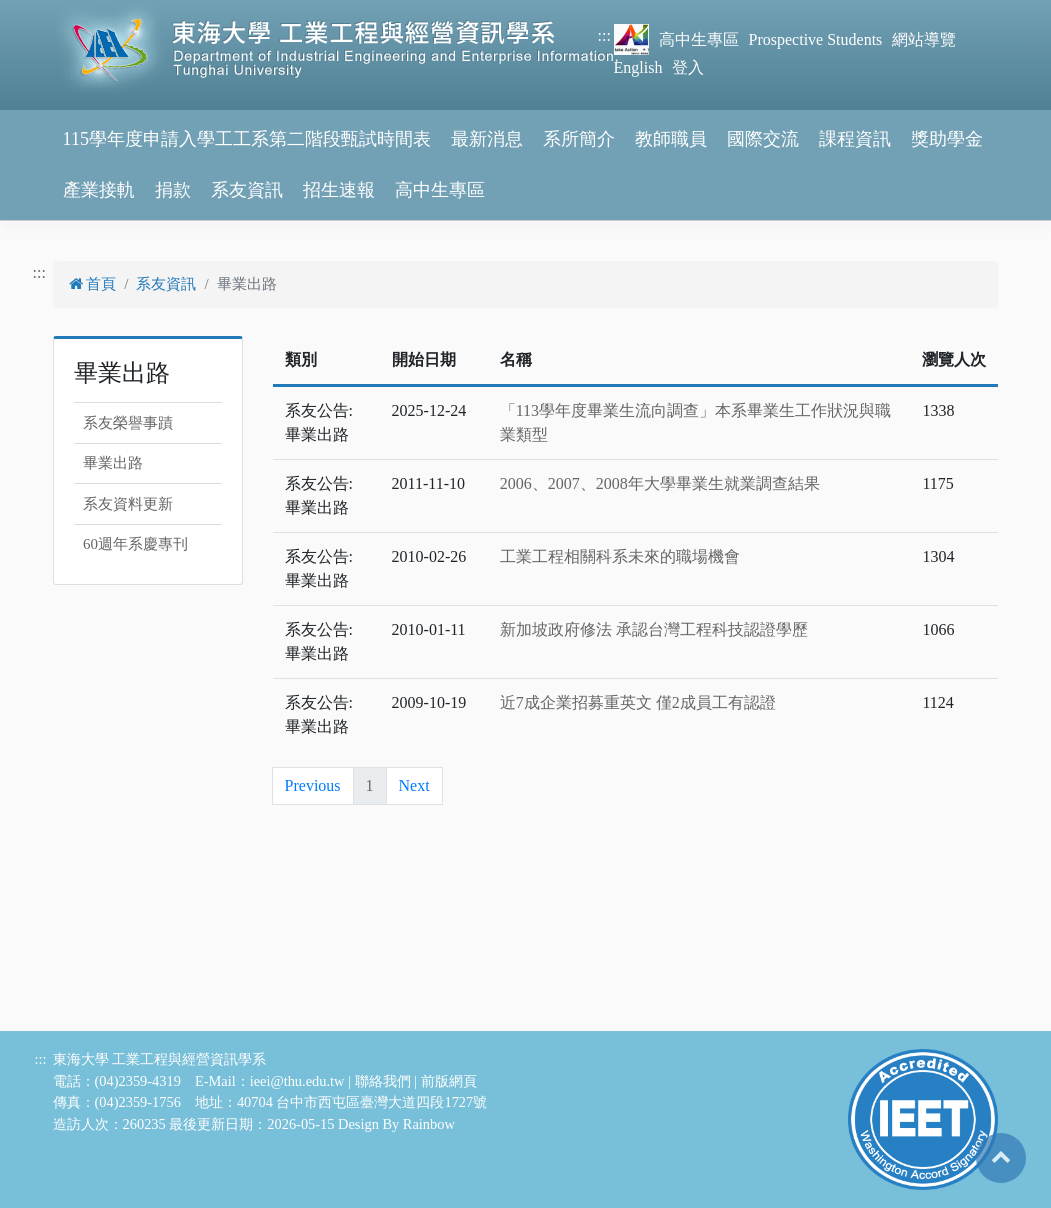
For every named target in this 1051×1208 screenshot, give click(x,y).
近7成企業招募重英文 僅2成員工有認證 (638, 702)
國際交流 (763, 139)
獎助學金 (947, 139)
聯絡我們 (383, 1081)
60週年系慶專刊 (135, 544)
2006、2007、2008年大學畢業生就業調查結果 (660, 483)
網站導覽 (924, 39)
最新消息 (487, 139)
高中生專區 (699, 39)
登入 (688, 67)
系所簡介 (579, 139)
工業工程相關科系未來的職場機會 (620, 556)
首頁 (93, 284)
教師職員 (671, 139)
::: (604, 35)
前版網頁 (449, 1081)
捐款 (173, 190)
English (638, 67)
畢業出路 (113, 463)
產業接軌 (99, 190)
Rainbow (429, 1124)
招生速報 (339, 190)
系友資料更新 (128, 504)
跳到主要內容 (48, 11)
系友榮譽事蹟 (128, 423)
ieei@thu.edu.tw (297, 1081)
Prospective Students (816, 39)
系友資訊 (247, 190)
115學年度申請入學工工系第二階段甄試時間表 (247, 139)
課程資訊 (855, 139)
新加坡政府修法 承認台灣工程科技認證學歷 (654, 629)
